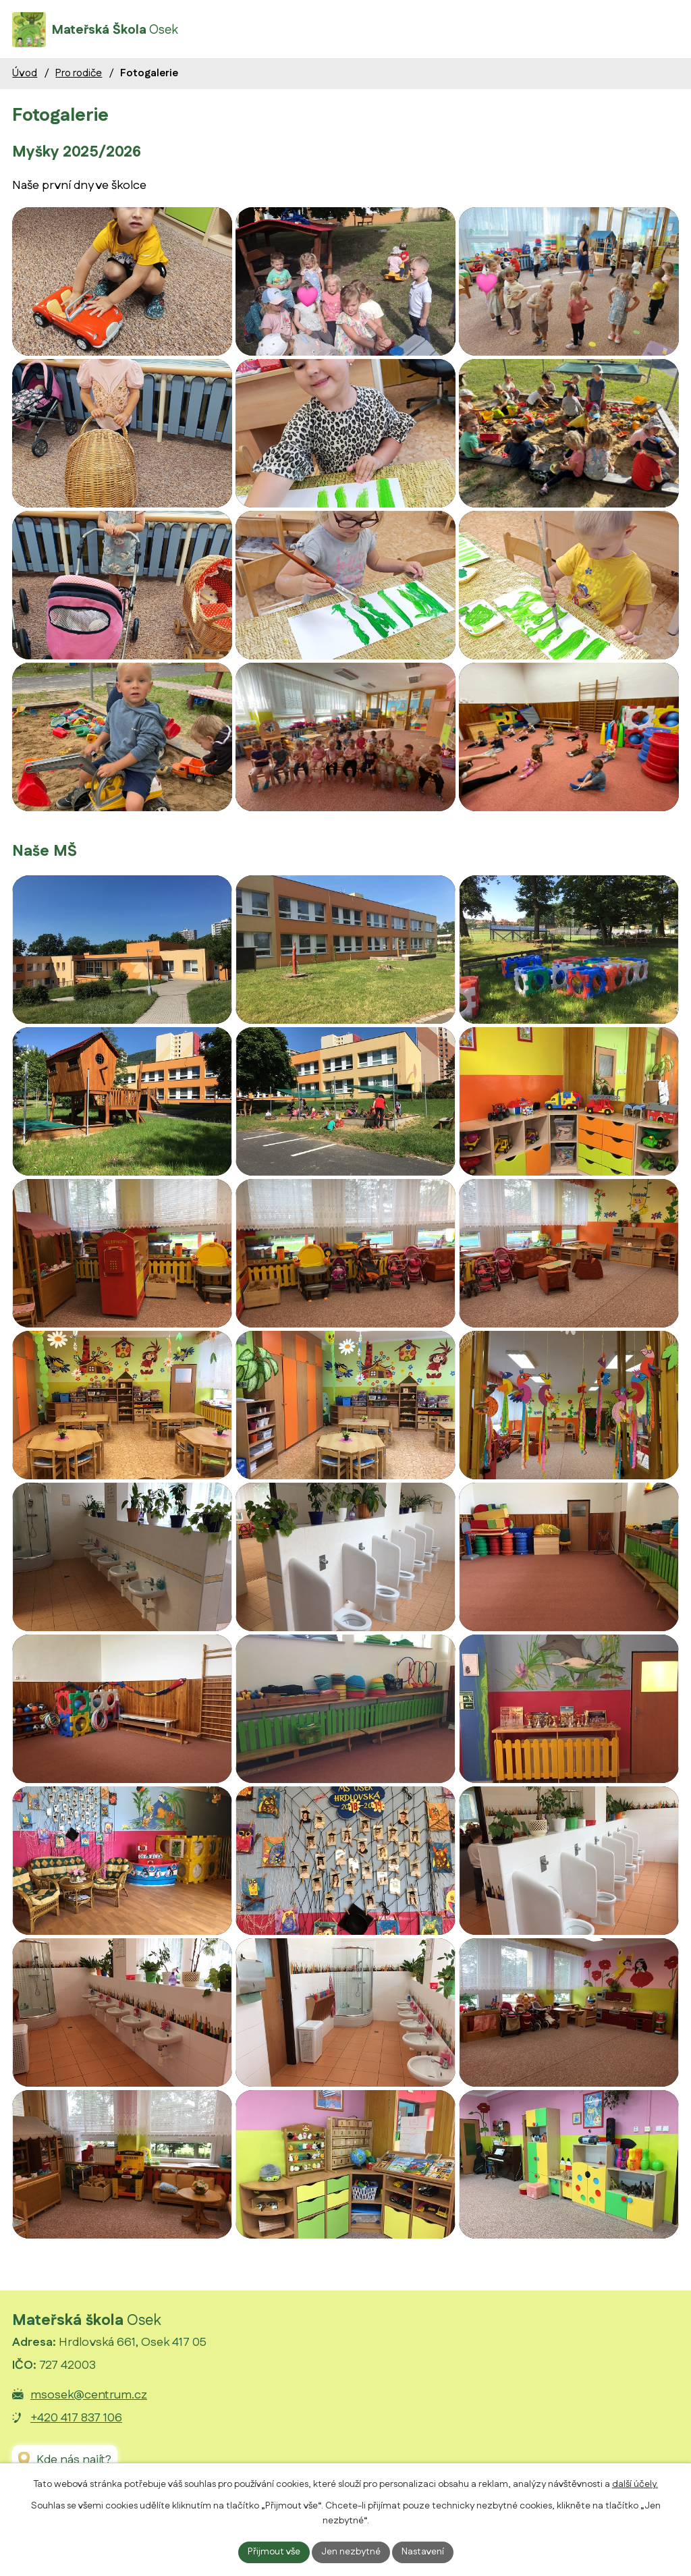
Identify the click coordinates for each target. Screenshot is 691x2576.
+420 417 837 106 (76, 2418)
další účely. (635, 2484)
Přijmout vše (274, 2551)
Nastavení (423, 2551)
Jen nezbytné (351, 2551)
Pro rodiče (78, 73)
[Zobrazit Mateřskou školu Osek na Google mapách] (64, 2460)
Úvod (24, 73)
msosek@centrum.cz (88, 2395)
